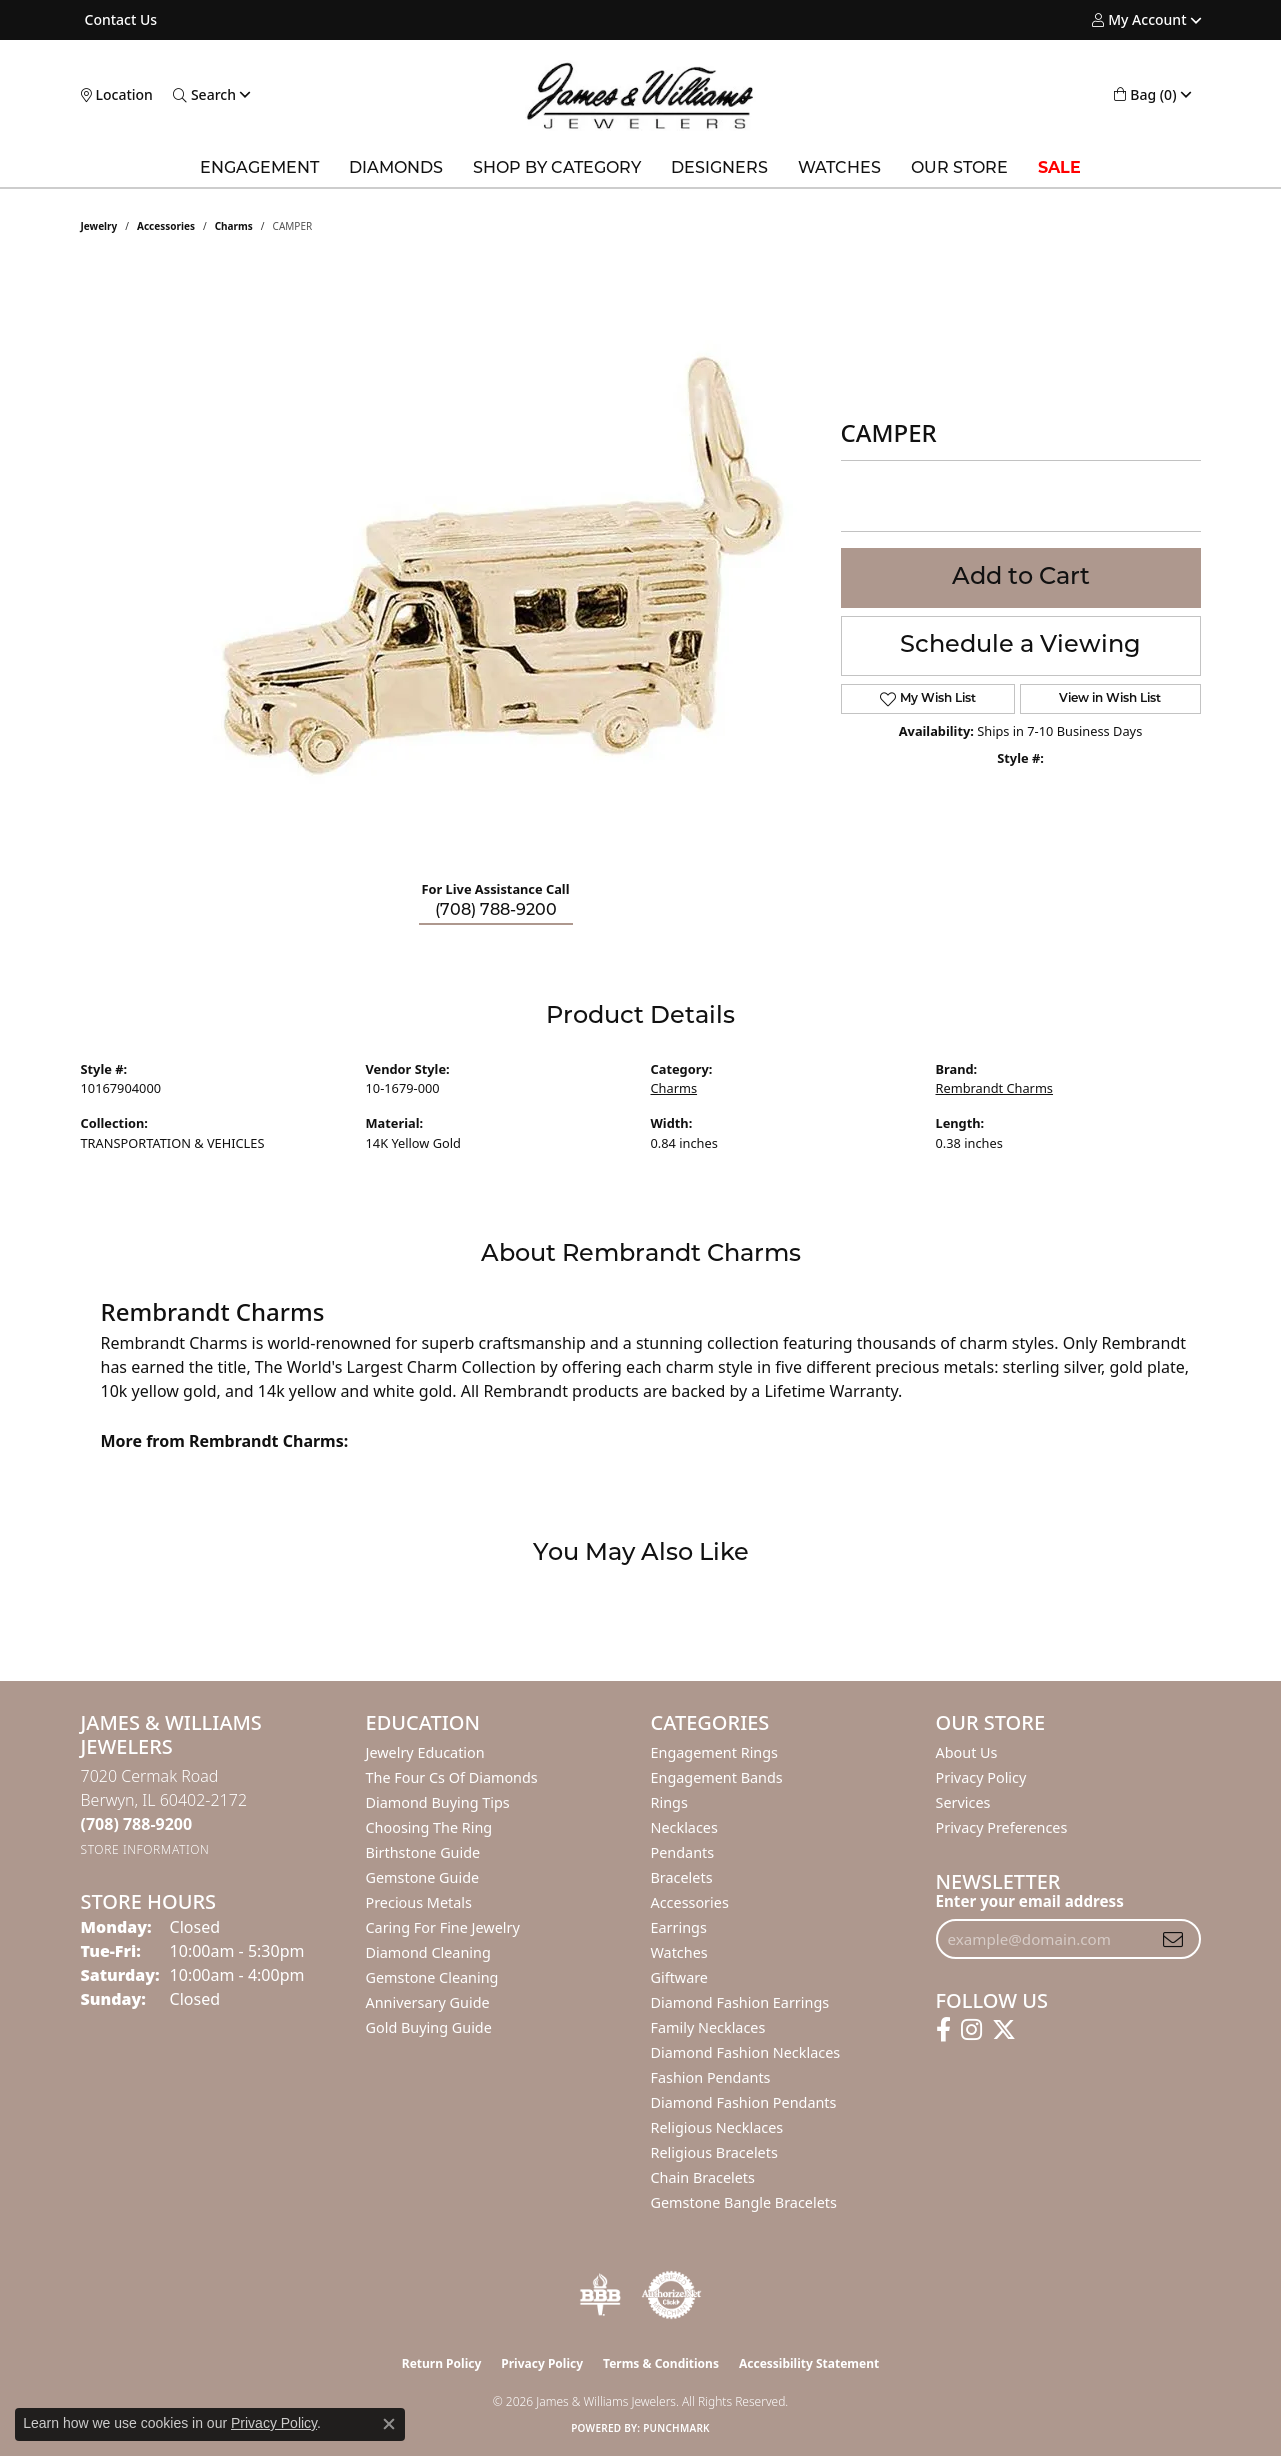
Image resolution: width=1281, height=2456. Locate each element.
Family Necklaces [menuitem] (708, 2027)
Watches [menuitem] (679, 1952)
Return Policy (442, 2363)
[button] (1139, 20)
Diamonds (396, 169)
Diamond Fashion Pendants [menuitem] (744, 2102)
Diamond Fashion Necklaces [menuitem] (746, 2052)
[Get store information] (145, 1849)
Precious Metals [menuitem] (419, 1902)
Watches (839, 169)
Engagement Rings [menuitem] (715, 1752)
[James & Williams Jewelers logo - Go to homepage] (640, 95)
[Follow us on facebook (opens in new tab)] (943, 2030)
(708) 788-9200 (496, 911)
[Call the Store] (137, 1824)
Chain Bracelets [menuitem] (703, 2177)
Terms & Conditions (661, 2363)
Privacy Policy (981, 1777)
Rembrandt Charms (995, 1088)
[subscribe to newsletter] (1173, 1939)
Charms (234, 226)
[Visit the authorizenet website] (672, 2295)
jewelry (99, 226)
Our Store (959, 169)
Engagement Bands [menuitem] (717, 1777)
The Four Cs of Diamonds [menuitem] (452, 1777)
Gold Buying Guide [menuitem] (429, 2027)
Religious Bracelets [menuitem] (714, 2152)
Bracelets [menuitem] (682, 1877)
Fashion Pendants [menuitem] (711, 2077)
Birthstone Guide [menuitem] (423, 1852)
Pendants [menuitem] (683, 1852)
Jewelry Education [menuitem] (425, 1752)
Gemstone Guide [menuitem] (423, 1877)
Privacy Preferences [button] (1002, 1827)
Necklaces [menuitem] (684, 1827)
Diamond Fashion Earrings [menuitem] (740, 2002)
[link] (119, 20)
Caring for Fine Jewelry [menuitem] (443, 1927)
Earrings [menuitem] (679, 1927)
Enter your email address (1030, 1901)
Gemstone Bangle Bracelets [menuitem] (744, 2202)
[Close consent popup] (389, 2424)
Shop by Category (557, 169)
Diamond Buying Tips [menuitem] (438, 1802)
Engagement (259, 169)
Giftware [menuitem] (680, 1977)
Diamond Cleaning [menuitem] (428, 1952)
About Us (967, 1752)
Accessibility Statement (809, 2363)
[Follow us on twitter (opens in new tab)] (1004, 2030)
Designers (719, 169)
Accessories (166, 226)
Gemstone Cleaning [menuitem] (432, 1977)
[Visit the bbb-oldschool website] (600, 2295)
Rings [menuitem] (669, 1802)
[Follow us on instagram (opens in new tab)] (971, 2030)
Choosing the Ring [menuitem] (429, 1827)
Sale (1059, 169)
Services (963, 1802)
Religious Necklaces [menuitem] (717, 2127)
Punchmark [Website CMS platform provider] (676, 2428)
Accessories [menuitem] (690, 1902)
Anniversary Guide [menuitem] (428, 2002)
